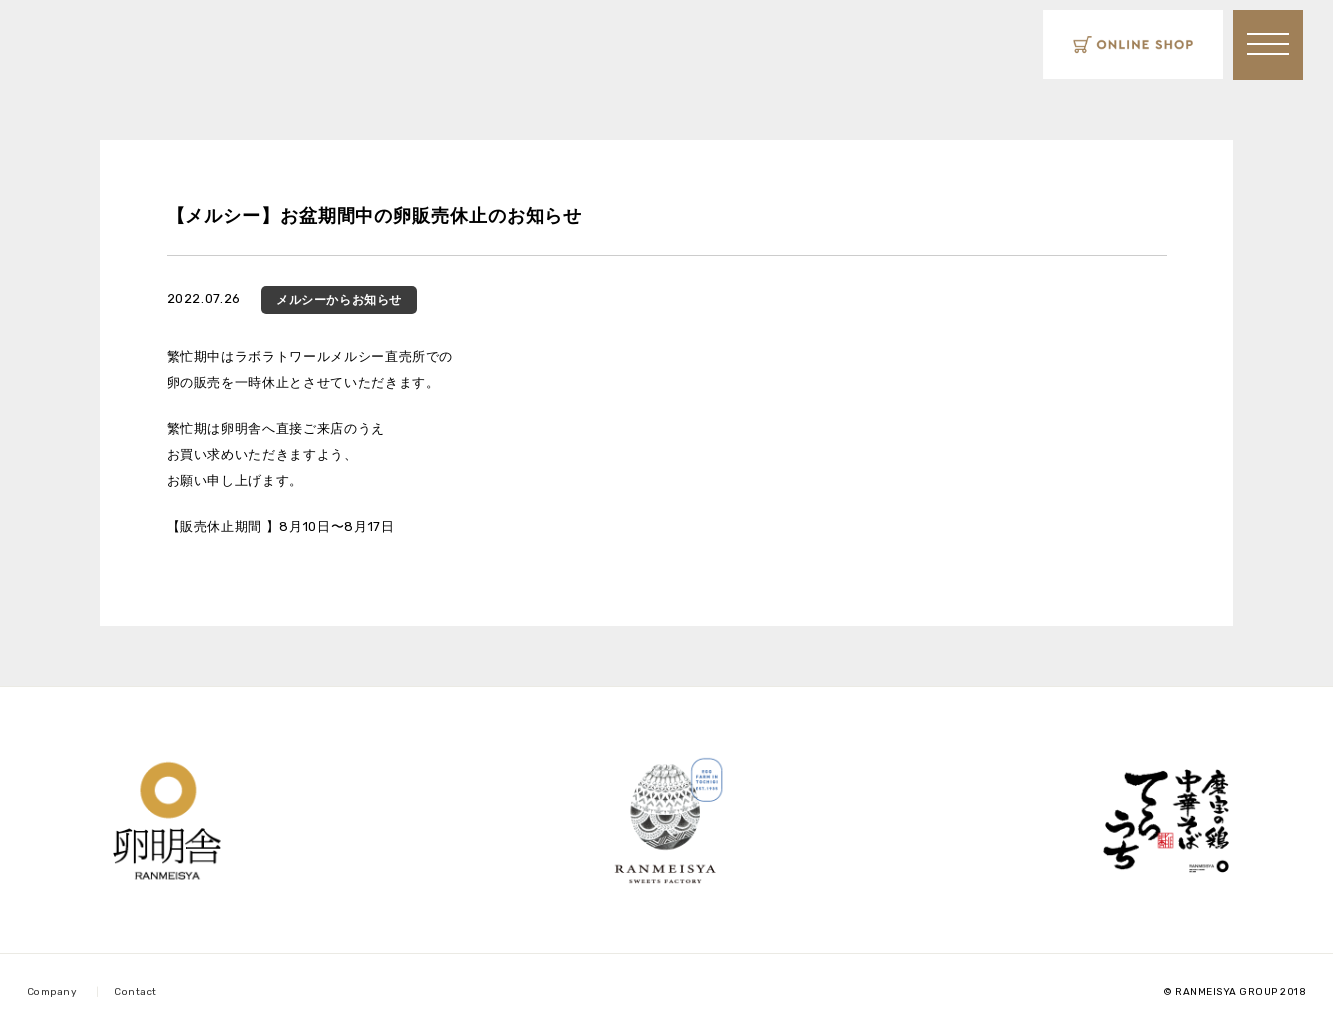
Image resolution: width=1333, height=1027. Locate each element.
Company (52, 992)
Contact (135, 992)
